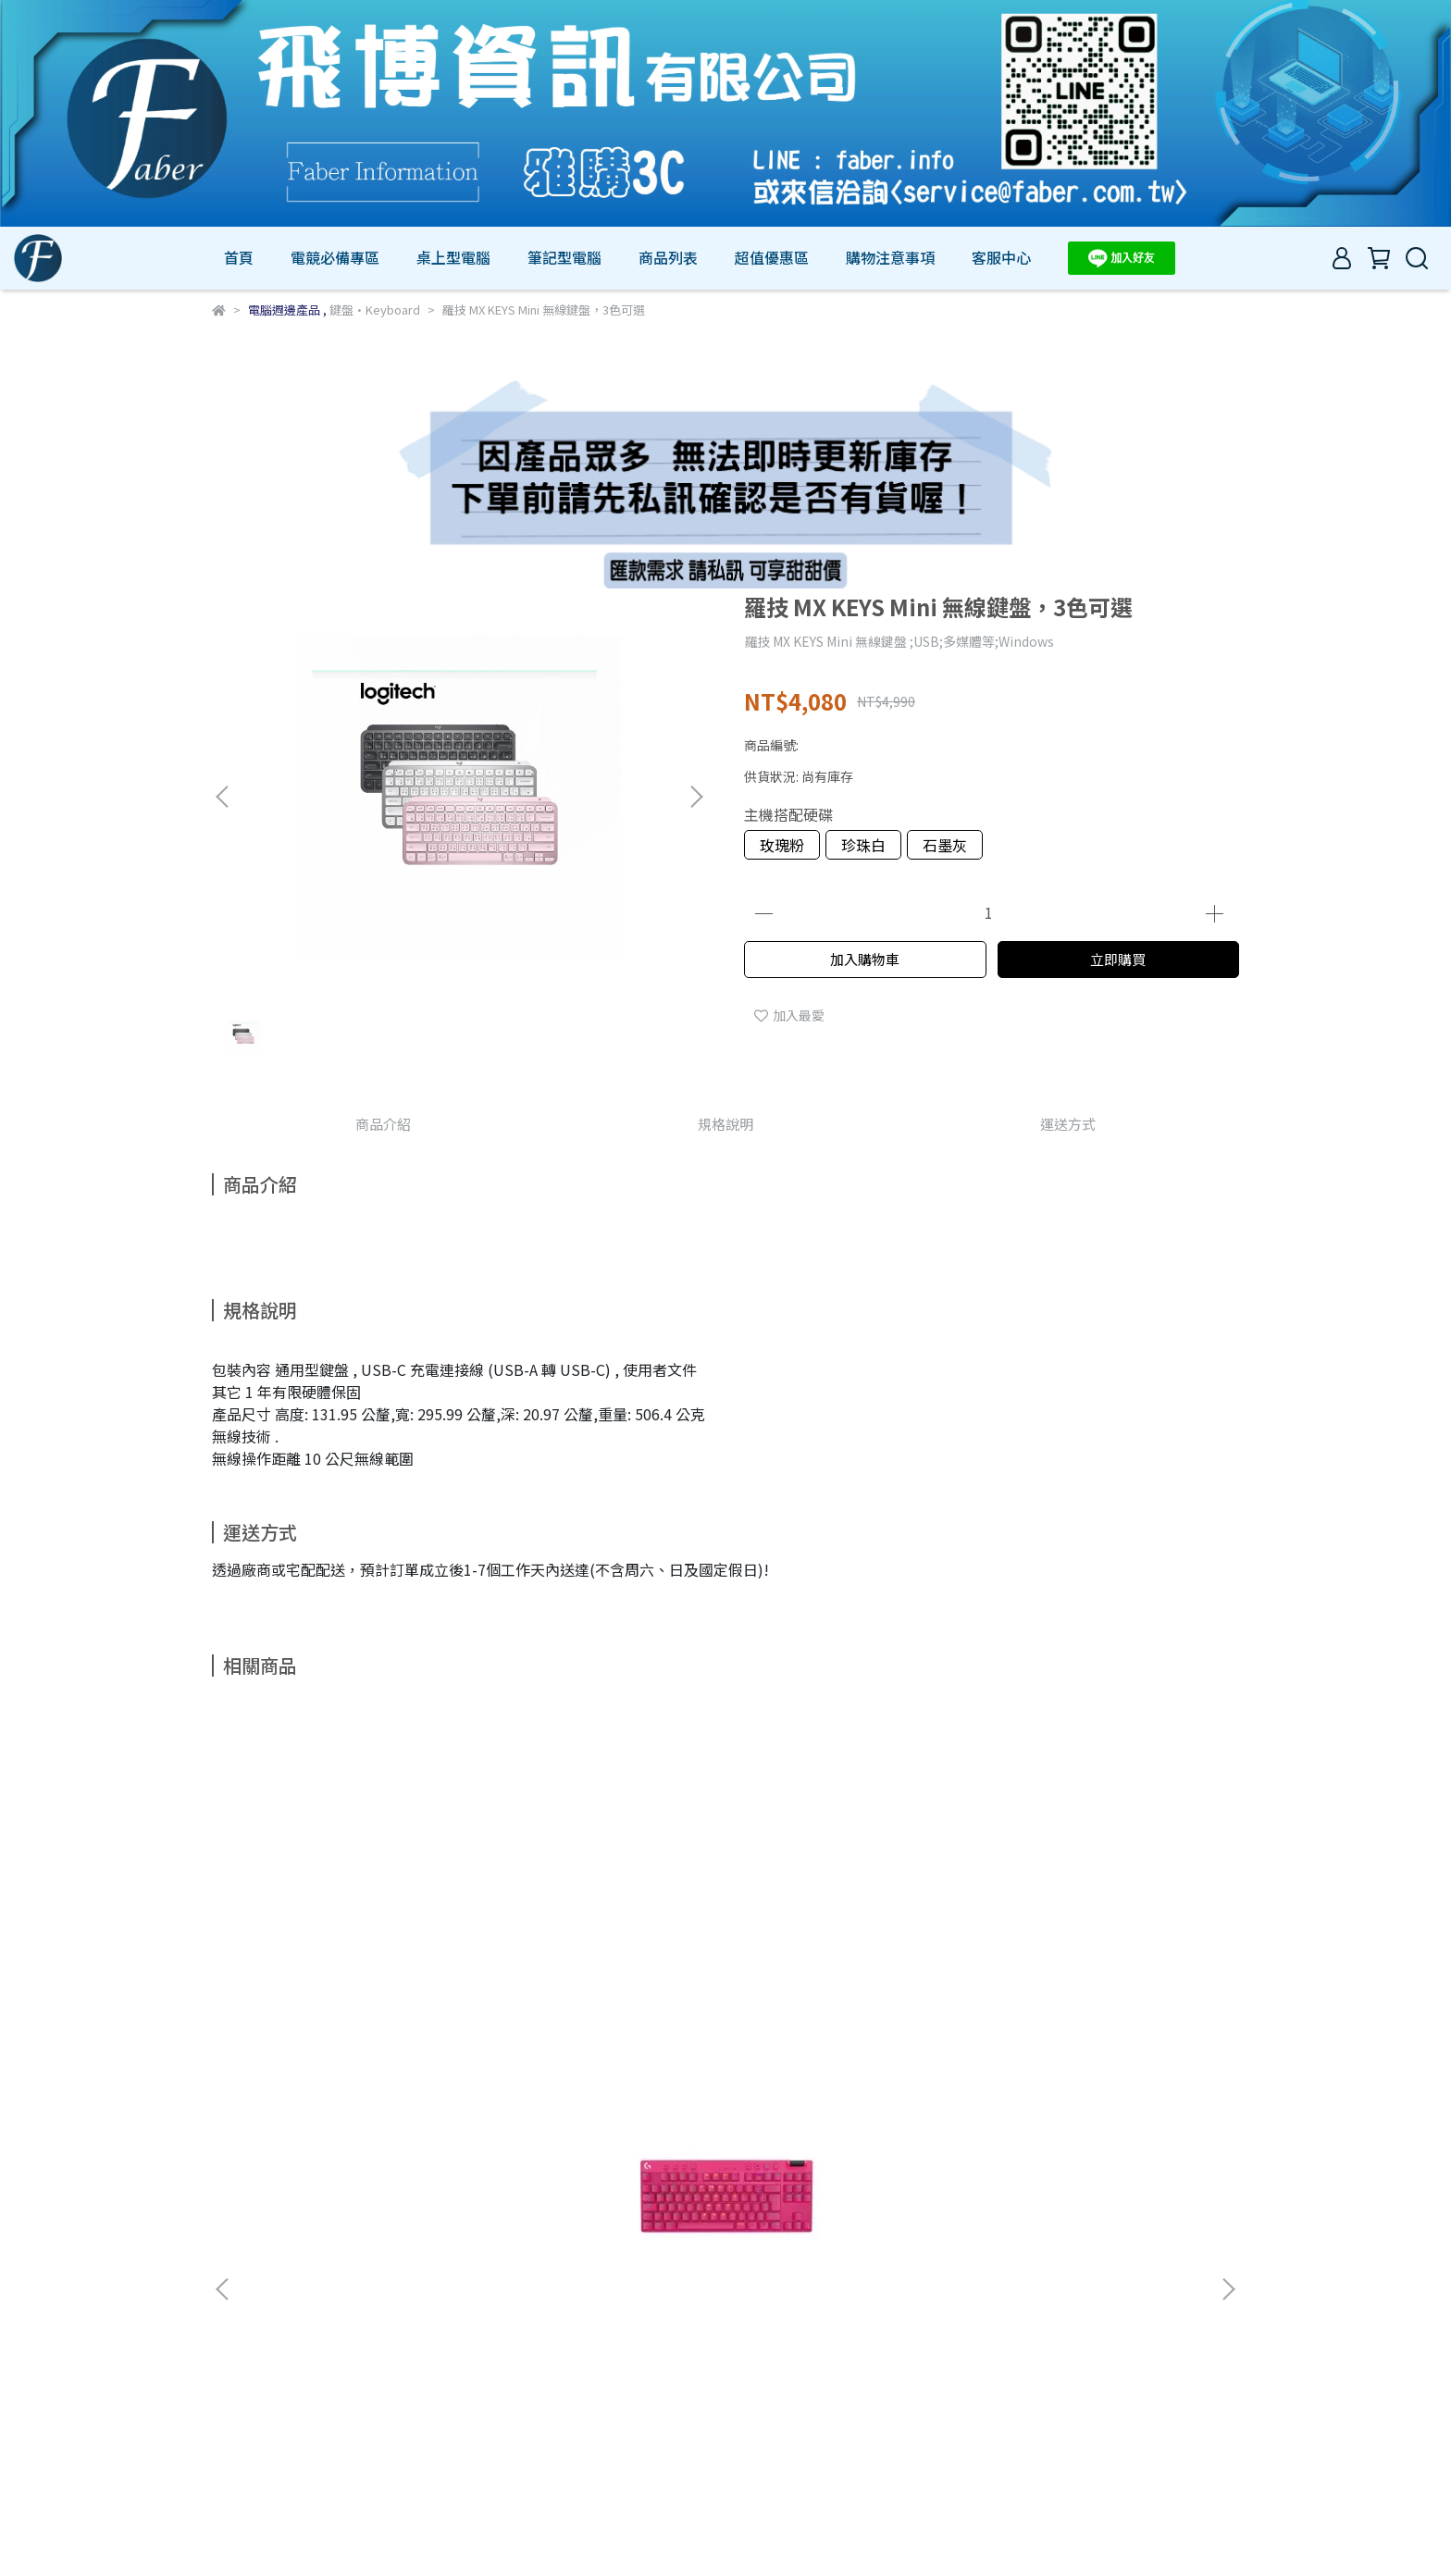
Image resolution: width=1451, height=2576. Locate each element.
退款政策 (434, 2400)
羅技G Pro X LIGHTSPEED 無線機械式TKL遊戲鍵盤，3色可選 (351, 1991)
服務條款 (508, 2400)
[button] (696, 797)
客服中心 (1001, 257)
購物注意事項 (890, 257)
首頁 (239, 257)
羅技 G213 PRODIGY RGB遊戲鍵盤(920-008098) (1100, 1991)
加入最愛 (789, 1015)
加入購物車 (864, 959)
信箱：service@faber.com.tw (300, 2486)
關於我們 (286, 2400)
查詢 (225, 2400)
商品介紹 (383, 1123)
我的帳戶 (360, 2400)
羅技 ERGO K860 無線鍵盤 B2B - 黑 (601, 1991)
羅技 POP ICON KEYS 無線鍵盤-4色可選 (850, 1991)
